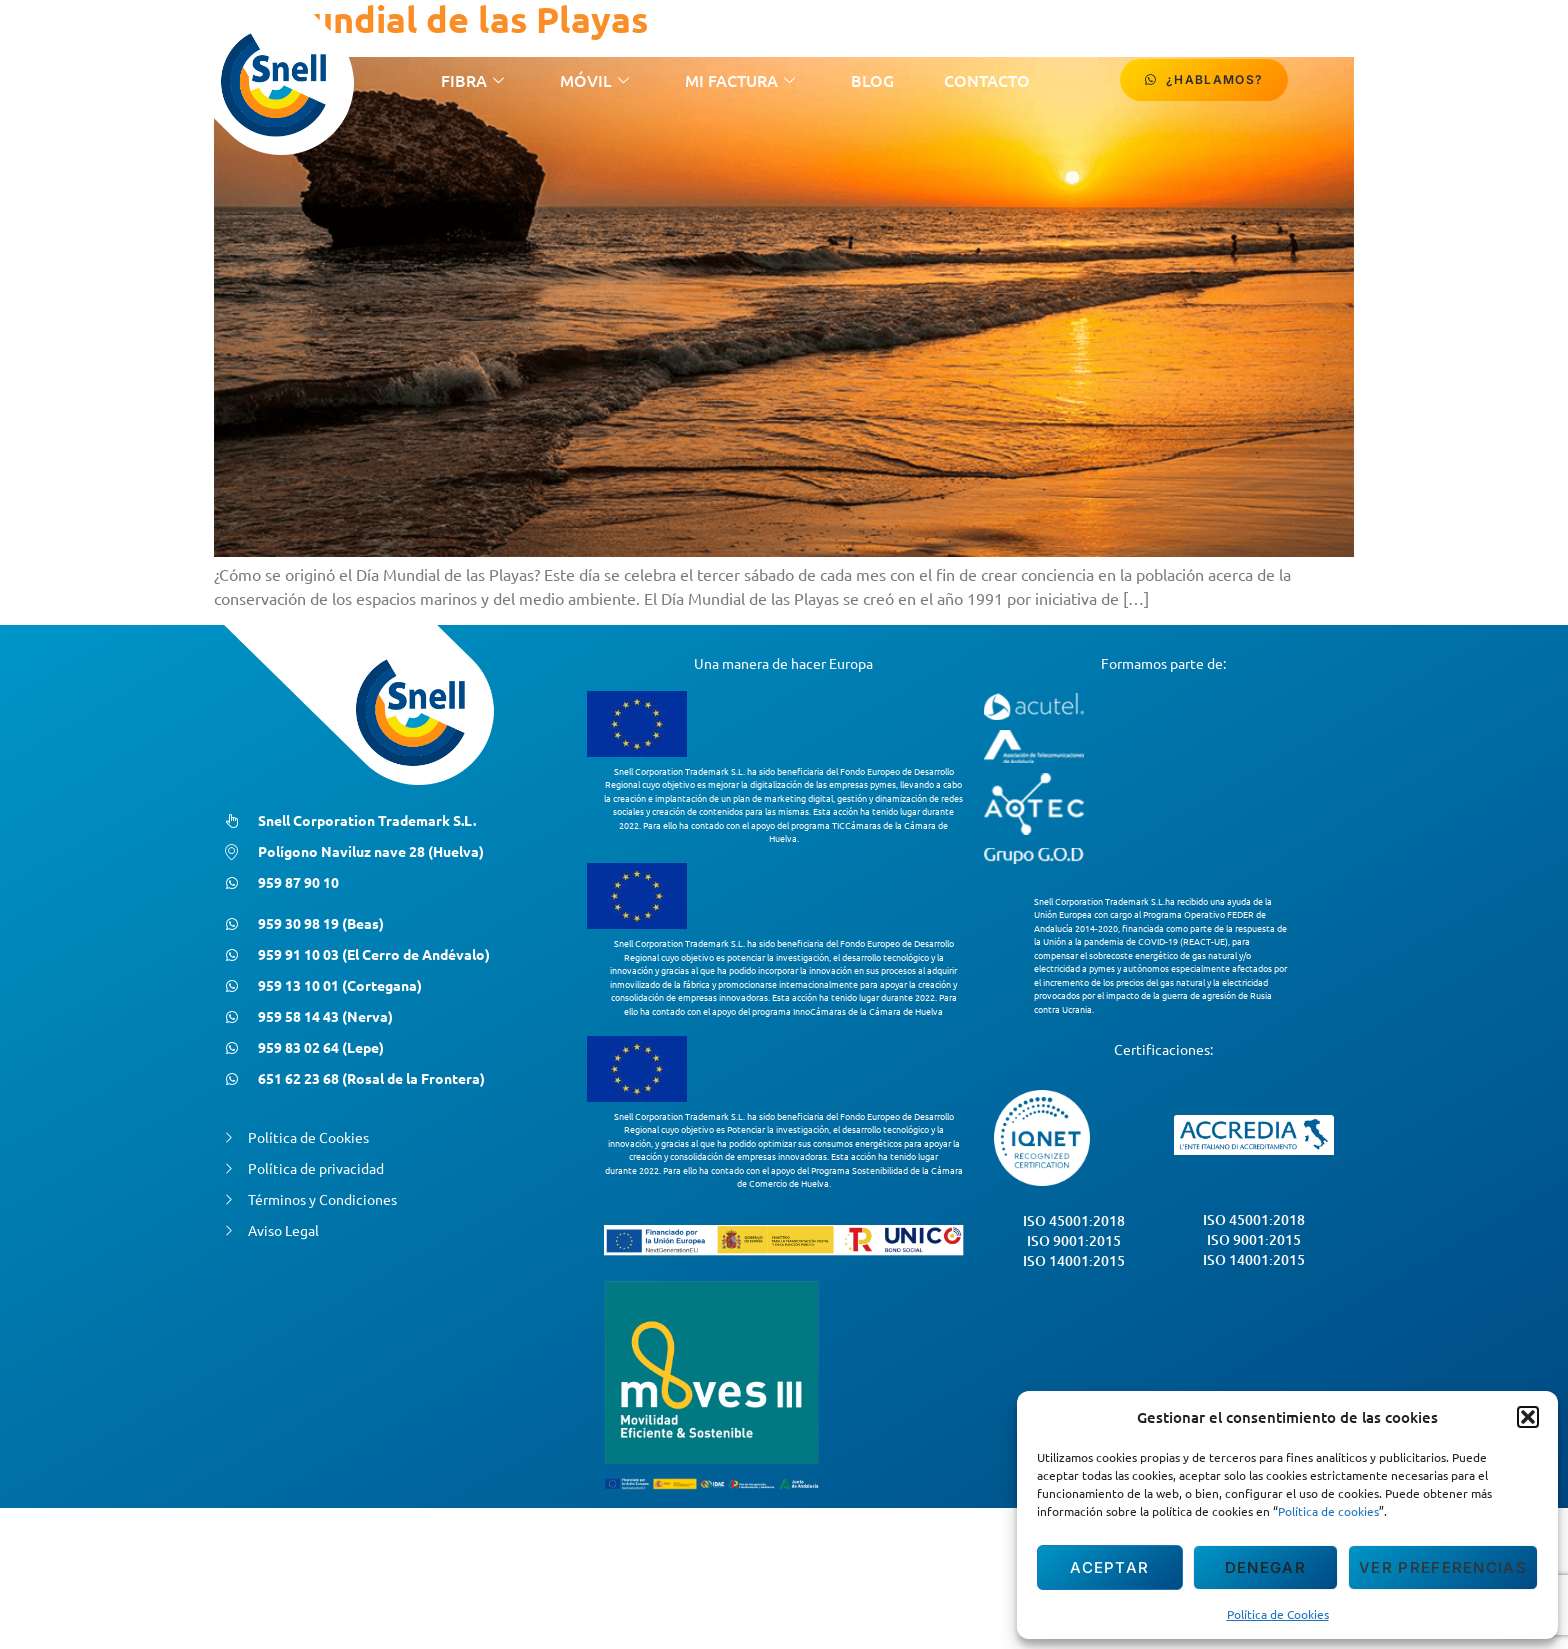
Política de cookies (1328, 1511)
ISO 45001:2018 (1074, 1220)
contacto (987, 80)
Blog (872, 80)
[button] (1528, 1417)
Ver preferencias (1443, 1567)
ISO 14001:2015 (1074, 1260)
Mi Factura (740, 80)
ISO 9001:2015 (1074, 1240)
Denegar (1265, 1567)
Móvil (594, 80)
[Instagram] (1415, 80)
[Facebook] (1371, 80)
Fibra (472, 80)
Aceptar (1109, 1567)
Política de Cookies (1278, 1614)
